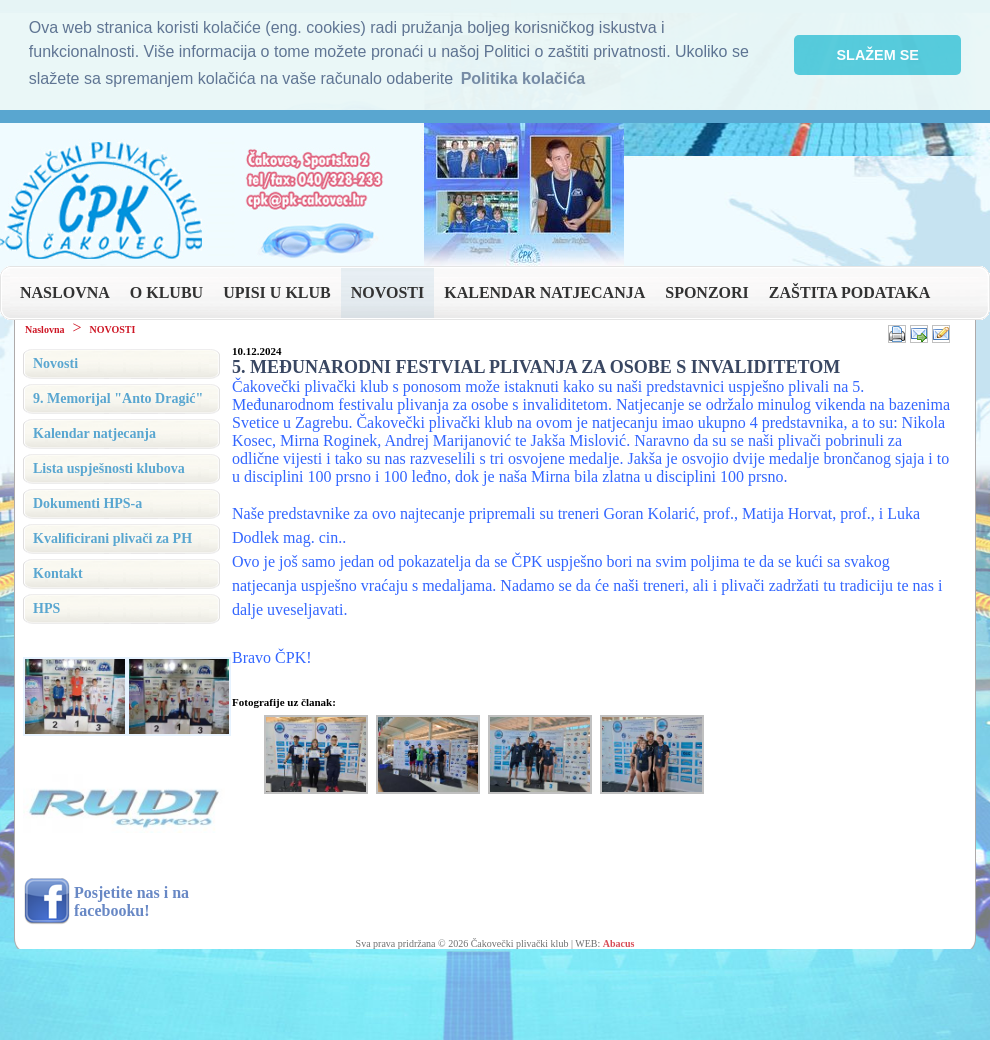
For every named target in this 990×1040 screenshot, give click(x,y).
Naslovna (44, 329)
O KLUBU (166, 292)
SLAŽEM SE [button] (878, 55)
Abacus (619, 943)
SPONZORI (707, 292)
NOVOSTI (387, 292)
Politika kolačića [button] (523, 78)
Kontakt (58, 573)
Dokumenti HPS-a (87, 503)
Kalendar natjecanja (94, 433)
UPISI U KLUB (277, 292)
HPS (46, 608)
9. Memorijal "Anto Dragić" (118, 398)
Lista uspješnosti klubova (109, 468)
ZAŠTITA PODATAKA (849, 292)
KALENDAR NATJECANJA (544, 292)
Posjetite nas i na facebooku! (131, 901)
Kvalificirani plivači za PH (112, 538)
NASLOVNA (65, 292)
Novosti (55, 363)
